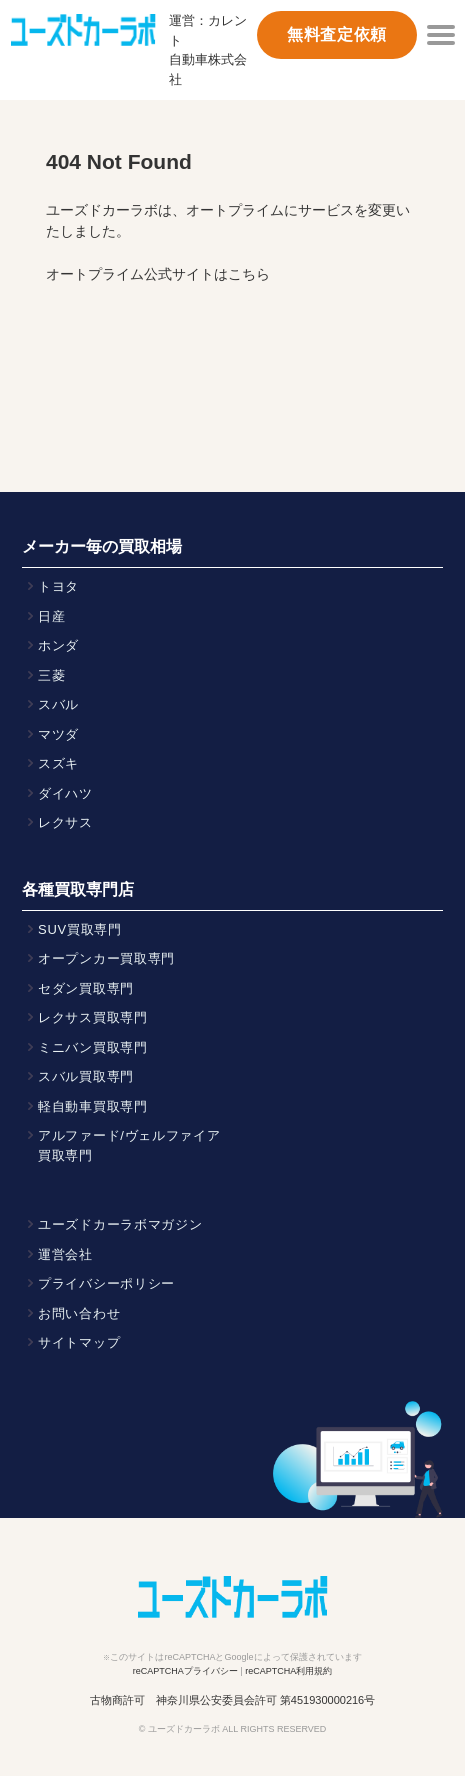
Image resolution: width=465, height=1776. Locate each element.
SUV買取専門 (80, 929)
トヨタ (58, 586)
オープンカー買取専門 (106, 958)
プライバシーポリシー (106, 1283)
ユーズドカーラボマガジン (120, 1224)
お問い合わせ (79, 1313)
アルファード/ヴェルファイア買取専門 (129, 1145)
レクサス (65, 822)
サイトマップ (79, 1342)
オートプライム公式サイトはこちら (158, 274)
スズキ (58, 763)
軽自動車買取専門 (93, 1106)
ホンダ (58, 645)
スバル (58, 704)
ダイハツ (65, 793)
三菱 (51, 675)
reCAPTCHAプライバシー (185, 1671)
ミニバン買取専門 (93, 1047)
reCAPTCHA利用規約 (288, 1671)
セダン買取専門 (86, 988)
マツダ (58, 734)
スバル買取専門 (86, 1076)
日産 (51, 616)
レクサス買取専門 (93, 1017)
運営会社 (65, 1254)
